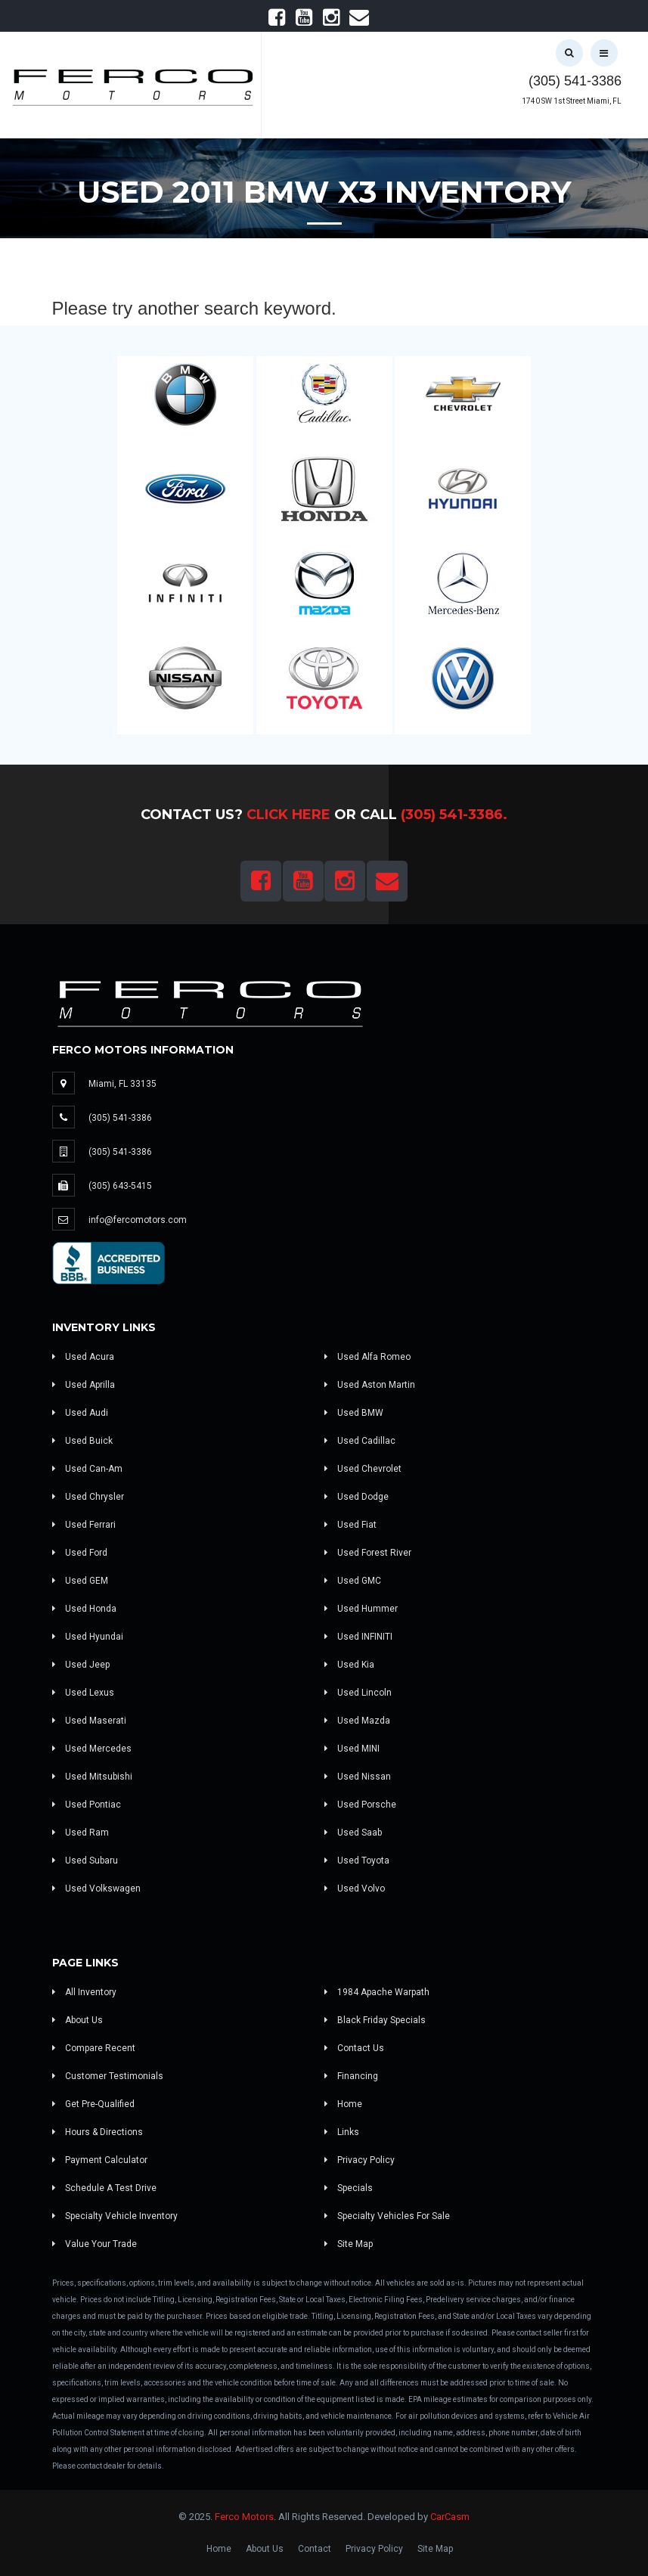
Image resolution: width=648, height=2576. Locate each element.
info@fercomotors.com (137, 1220)
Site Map (348, 2244)
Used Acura (83, 1357)
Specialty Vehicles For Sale (387, 2216)
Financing (351, 2076)
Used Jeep (81, 1664)
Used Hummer (361, 1608)
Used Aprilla (83, 1385)
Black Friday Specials (375, 2020)
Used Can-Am (87, 1468)
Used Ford (79, 1552)
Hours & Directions (97, 2132)
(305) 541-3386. (454, 814)
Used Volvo (354, 1888)
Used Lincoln (358, 1692)
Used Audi (80, 1412)
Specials (348, 2188)
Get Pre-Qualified (93, 2104)
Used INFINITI (358, 1636)
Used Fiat (350, 1524)
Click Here (288, 814)
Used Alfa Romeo (367, 1357)
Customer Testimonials (107, 2076)
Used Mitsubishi (92, 1776)
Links (341, 2132)
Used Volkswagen (96, 1888)
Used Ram (80, 1832)
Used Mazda (357, 1720)
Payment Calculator (99, 2160)
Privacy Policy (359, 2160)
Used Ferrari (84, 1524)
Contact (314, 2548)
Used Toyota (356, 1860)
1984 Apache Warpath (376, 1992)
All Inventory (84, 1992)
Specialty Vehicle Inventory (115, 2216)
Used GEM (80, 1580)
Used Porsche (360, 1804)
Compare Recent (93, 2048)
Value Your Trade (94, 2244)
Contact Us (354, 2048)
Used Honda (84, 1608)
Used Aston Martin (369, 1385)
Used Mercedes (92, 1748)
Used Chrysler (88, 1496)
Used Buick (82, 1440)
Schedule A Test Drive (104, 2188)
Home (343, 2104)
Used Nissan (357, 1776)
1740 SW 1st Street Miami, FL (572, 101)
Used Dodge (356, 1496)
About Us (77, 2020)
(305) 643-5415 (120, 1186)
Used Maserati (89, 1720)
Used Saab (353, 1832)
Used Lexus (83, 1692)
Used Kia (349, 1664)
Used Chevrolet (363, 1468)
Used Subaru (85, 1860)
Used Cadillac (359, 1440)
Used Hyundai (87, 1636)
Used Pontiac (86, 1804)
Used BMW (353, 1412)
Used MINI (352, 1748)
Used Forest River (367, 1552)
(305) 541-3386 (575, 80)
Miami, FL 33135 (122, 1084)
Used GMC (352, 1580)
